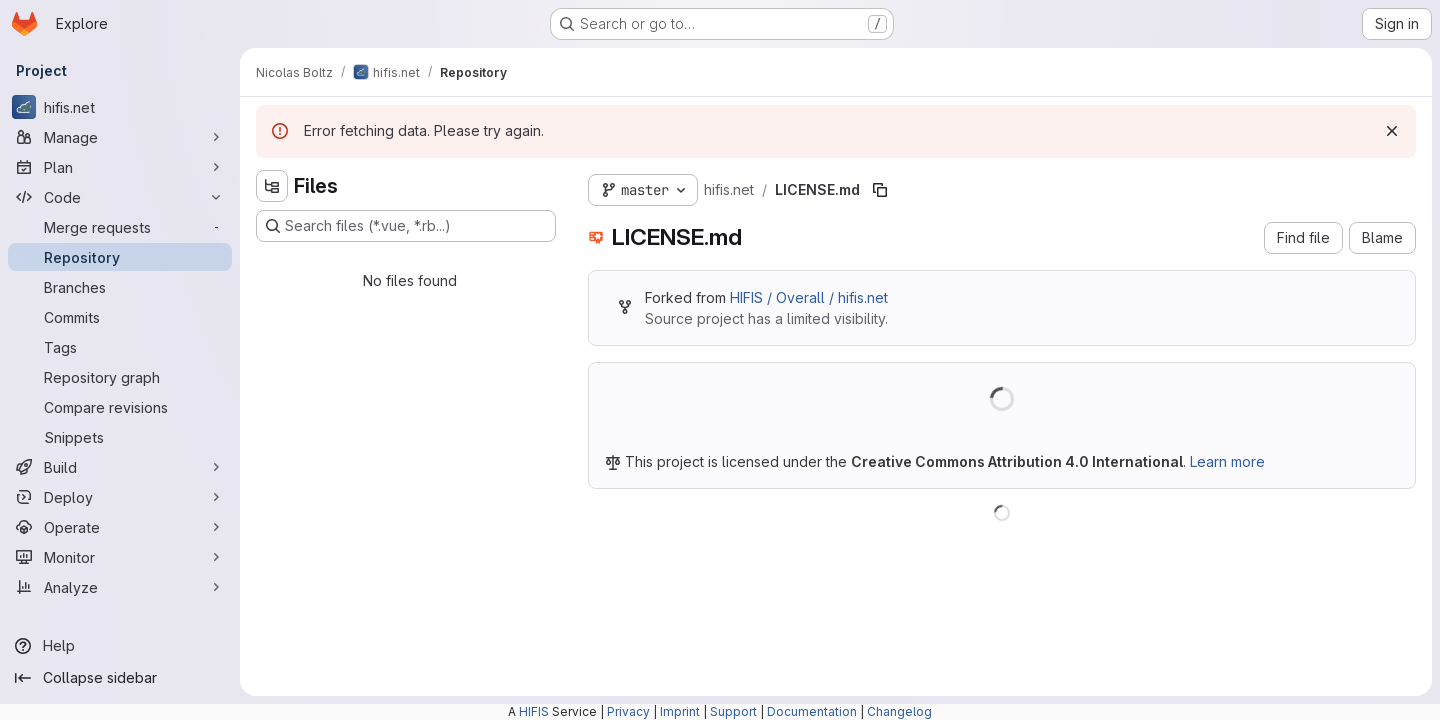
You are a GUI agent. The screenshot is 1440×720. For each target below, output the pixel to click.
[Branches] (120, 287)
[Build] (120, 467)
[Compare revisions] (120, 407)
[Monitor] (120, 557)
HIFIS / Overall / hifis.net (809, 297)
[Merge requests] (120, 227)
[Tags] (120, 347)
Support (733, 711)
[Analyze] (120, 587)
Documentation (812, 711)
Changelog (899, 711)
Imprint (680, 711)
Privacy (628, 711)
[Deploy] (120, 497)
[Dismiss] (1392, 131)
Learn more (1227, 461)
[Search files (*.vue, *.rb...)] (406, 226)
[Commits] (120, 317)
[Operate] (120, 527)
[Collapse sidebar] (120, 678)
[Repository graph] (120, 377)
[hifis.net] (120, 107)
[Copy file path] (880, 190)
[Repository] (120, 257)
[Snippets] (120, 437)
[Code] (120, 197)
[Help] (120, 646)
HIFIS (534, 711)
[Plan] (120, 167)
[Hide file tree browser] (272, 186)
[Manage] (120, 137)
